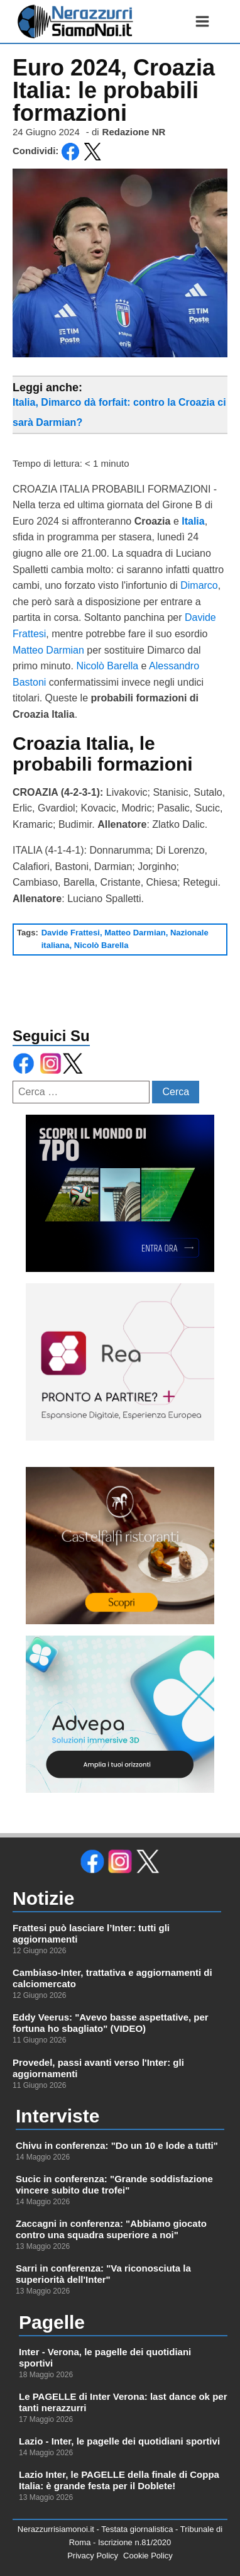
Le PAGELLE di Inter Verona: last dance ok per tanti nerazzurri (123, 2402)
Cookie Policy (148, 2555)
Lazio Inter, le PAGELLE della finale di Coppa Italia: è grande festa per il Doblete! (119, 2480)
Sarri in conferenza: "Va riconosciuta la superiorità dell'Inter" (103, 2274)
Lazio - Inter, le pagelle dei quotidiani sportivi (119, 2441)
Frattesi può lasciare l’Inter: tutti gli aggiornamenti (91, 1933)
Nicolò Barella (107, 666)
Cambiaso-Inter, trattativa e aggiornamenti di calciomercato (112, 1978)
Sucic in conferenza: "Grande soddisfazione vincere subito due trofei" (114, 2184)
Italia (193, 521)
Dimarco (199, 585)
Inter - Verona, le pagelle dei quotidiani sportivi (105, 2357)
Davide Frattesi (70, 932)
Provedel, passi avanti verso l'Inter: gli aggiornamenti (98, 2068)
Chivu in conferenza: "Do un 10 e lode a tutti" (117, 2145)
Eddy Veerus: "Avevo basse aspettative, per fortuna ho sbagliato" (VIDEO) (111, 2023)
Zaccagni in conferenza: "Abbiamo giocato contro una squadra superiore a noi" (111, 2229)
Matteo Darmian (48, 650)
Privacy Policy (92, 2555)
